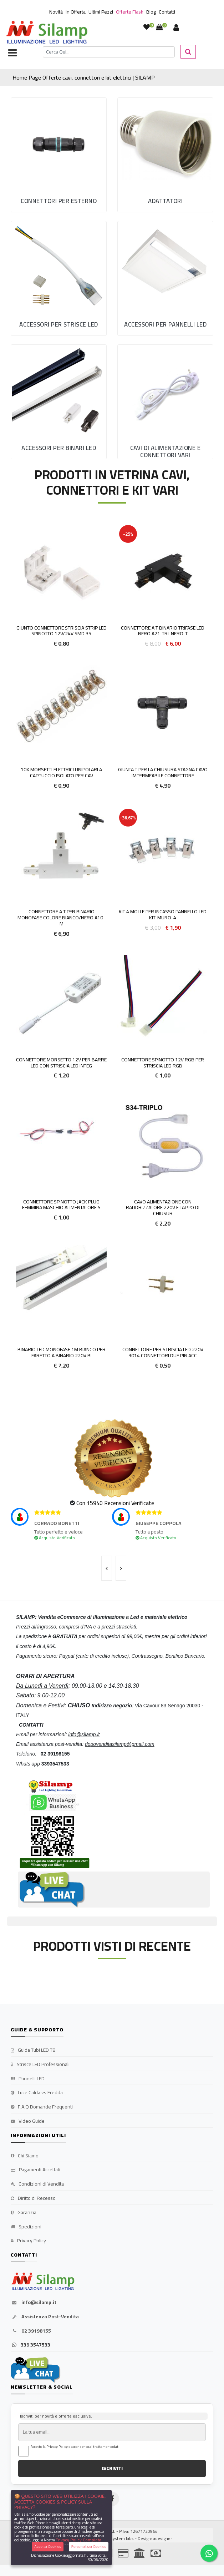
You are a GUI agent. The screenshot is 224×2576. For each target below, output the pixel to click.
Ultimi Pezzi (100, 11)
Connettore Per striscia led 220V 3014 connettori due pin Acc (162, 1352)
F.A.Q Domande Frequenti (42, 2107)
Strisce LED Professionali (40, 2064)
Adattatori (165, 201)
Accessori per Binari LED (58, 448)
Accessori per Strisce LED (58, 324)
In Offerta (76, 11)
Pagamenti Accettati (35, 2170)
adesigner (162, 2538)
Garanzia (23, 2212)
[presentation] (106, 1568)
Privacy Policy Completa (78, 2540)
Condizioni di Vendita (37, 2184)
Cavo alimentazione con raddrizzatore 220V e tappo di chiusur (162, 1207)
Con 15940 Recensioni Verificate (115, 1502)
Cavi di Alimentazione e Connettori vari (165, 451)
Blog (151, 11)
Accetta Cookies (47, 2546)
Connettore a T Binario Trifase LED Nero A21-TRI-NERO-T (162, 630)
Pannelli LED (28, 2079)
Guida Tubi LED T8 (33, 2050)
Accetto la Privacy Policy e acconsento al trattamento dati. (76, 2447)
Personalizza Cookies (88, 2546)
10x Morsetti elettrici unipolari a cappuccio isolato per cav (61, 772)
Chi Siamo (25, 2156)
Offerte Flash (129, 11)
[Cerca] (109, 51)
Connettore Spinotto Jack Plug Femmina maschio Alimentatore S (61, 1204)
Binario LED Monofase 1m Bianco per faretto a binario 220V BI (61, 1352)
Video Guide (28, 2121)
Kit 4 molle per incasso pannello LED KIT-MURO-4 (163, 914)
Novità (56, 11)
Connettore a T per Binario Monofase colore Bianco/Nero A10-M (61, 917)
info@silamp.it (33, 2302)
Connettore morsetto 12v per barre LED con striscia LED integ (61, 1062)
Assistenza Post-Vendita (45, 2317)
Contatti (167, 11)
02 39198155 (31, 2331)
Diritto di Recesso (33, 2198)
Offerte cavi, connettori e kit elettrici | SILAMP (98, 77)
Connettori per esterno (59, 201)
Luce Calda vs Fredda (37, 2092)
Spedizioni (26, 2227)
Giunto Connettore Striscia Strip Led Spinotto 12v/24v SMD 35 (61, 630)
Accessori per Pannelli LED (165, 324)
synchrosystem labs (114, 2538)
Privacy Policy (28, 2241)
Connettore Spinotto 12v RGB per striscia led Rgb (162, 1062)
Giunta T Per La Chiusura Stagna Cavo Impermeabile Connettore (163, 772)
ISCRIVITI (112, 2468)
